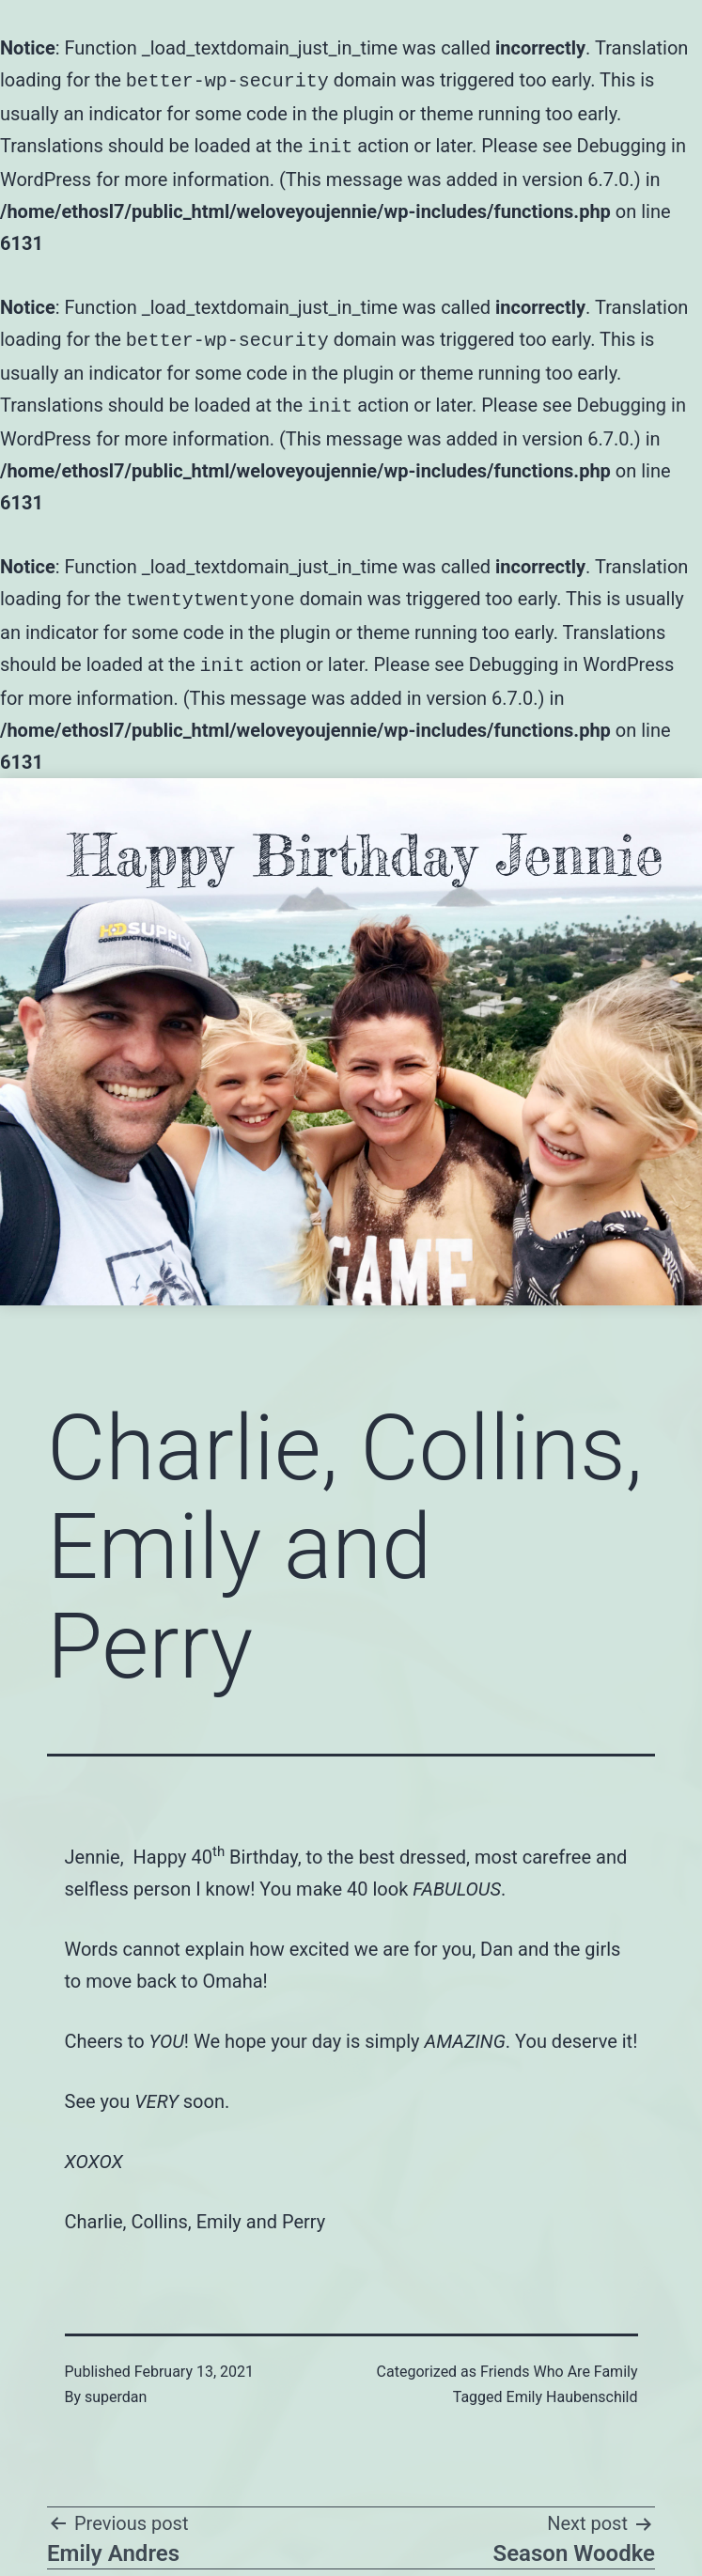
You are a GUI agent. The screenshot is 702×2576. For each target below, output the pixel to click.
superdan (116, 2386)
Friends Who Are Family (558, 2360)
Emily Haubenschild (572, 2386)
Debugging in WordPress (572, 655)
